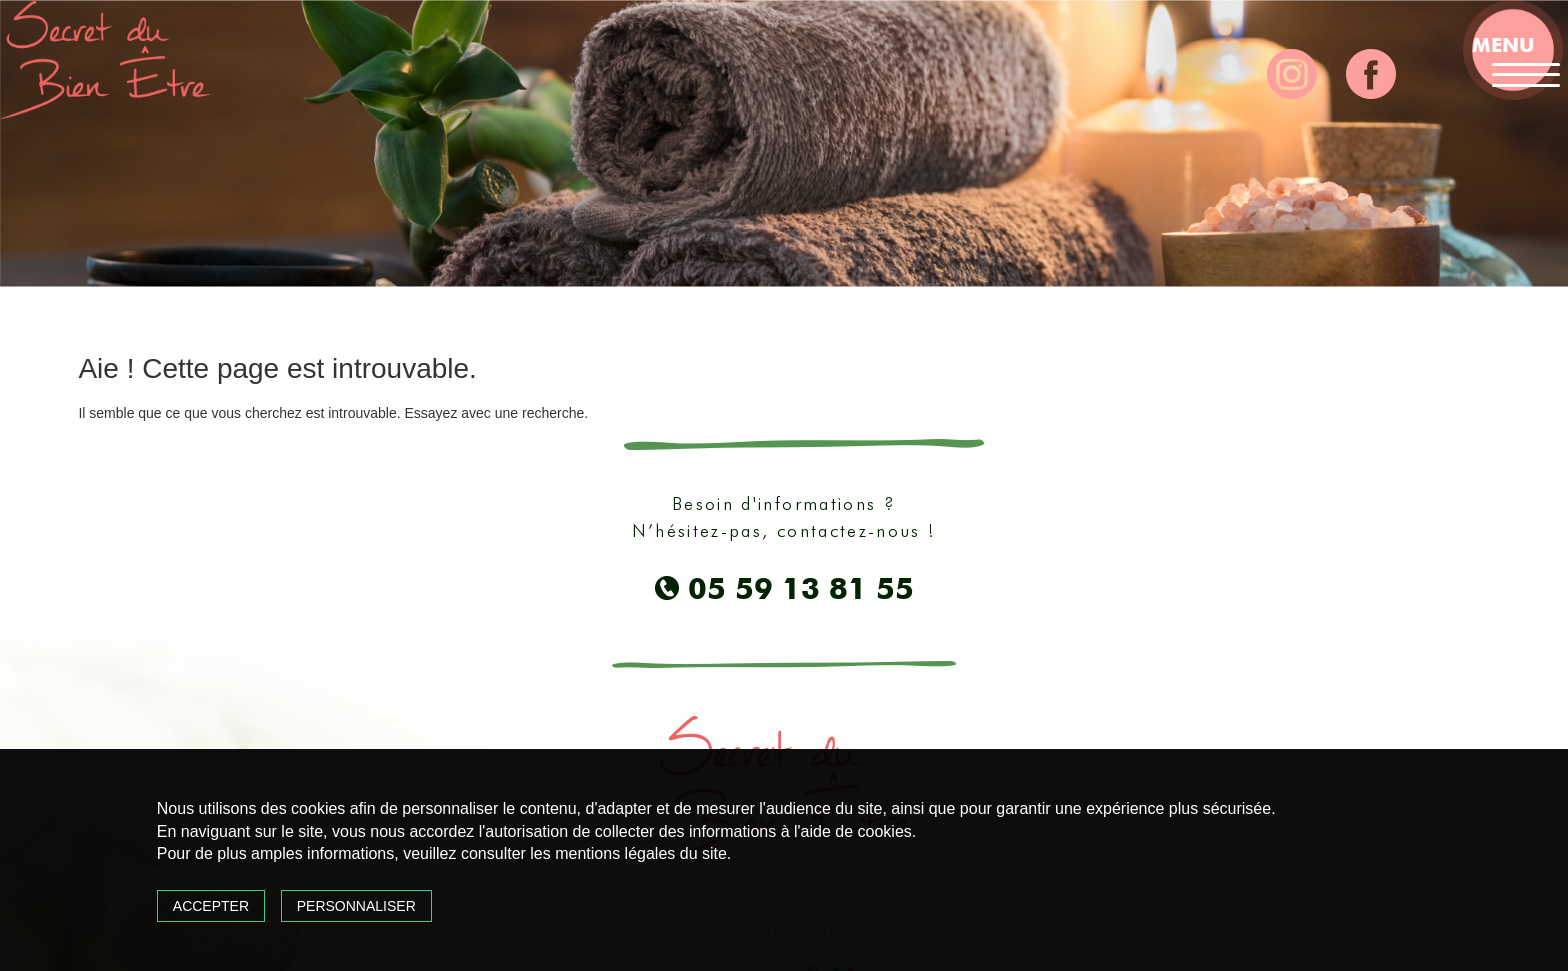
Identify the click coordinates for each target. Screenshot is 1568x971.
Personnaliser (356, 906)
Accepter (211, 906)
